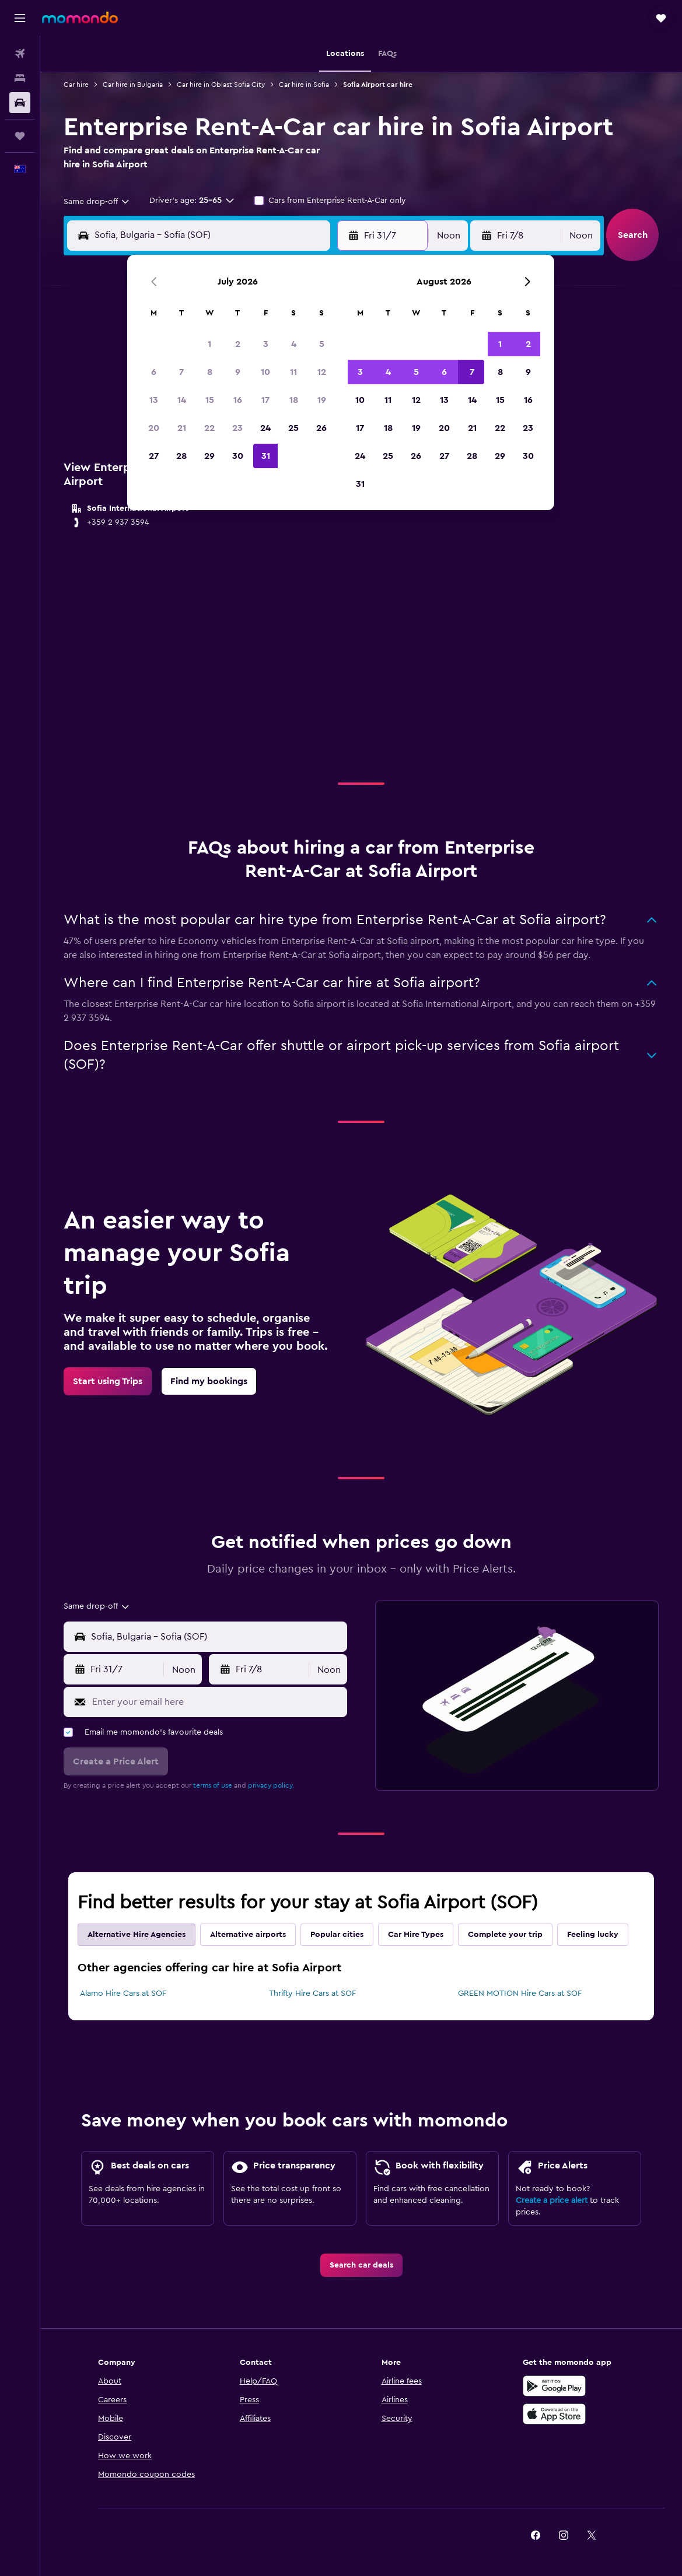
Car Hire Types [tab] (415, 1935)
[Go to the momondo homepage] (80, 17)
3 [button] (265, 344)
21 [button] (181, 428)
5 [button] (321, 344)
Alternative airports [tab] (248, 1935)
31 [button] (265, 456)
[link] (108, 1381)
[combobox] (97, 202)
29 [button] (209, 456)
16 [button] (237, 400)
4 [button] (293, 344)
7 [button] (181, 372)
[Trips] (20, 136)
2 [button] (237, 344)
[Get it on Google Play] (554, 2385)
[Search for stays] (20, 78)
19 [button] (321, 400)
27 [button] (154, 456)
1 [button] (209, 344)
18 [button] (293, 400)
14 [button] (181, 400)
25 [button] (293, 428)
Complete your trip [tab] (505, 1935)
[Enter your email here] (217, 1702)
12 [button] (321, 372)
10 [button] (265, 372)
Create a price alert (551, 2200)
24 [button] (265, 428)
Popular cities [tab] (336, 1935)
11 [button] (293, 372)
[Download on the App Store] (554, 2413)
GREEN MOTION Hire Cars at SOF (520, 1993)
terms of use (212, 1785)
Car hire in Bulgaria (133, 84)
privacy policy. (271, 1785)
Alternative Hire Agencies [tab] (137, 1935)
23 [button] (237, 428)
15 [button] (209, 400)
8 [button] (209, 372)
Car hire (76, 84)
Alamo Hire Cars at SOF (123, 1993)
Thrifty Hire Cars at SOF (312, 1993)
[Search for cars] (20, 102)
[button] (20, 18)
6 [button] (153, 372)
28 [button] (181, 456)
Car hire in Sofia (304, 84)
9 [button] (237, 372)
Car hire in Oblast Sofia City (221, 84)
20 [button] (153, 428)
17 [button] (265, 400)
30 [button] (237, 456)
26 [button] (321, 428)
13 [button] (153, 400)
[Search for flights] (20, 53)
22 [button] (209, 428)
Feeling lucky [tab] (592, 1935)
